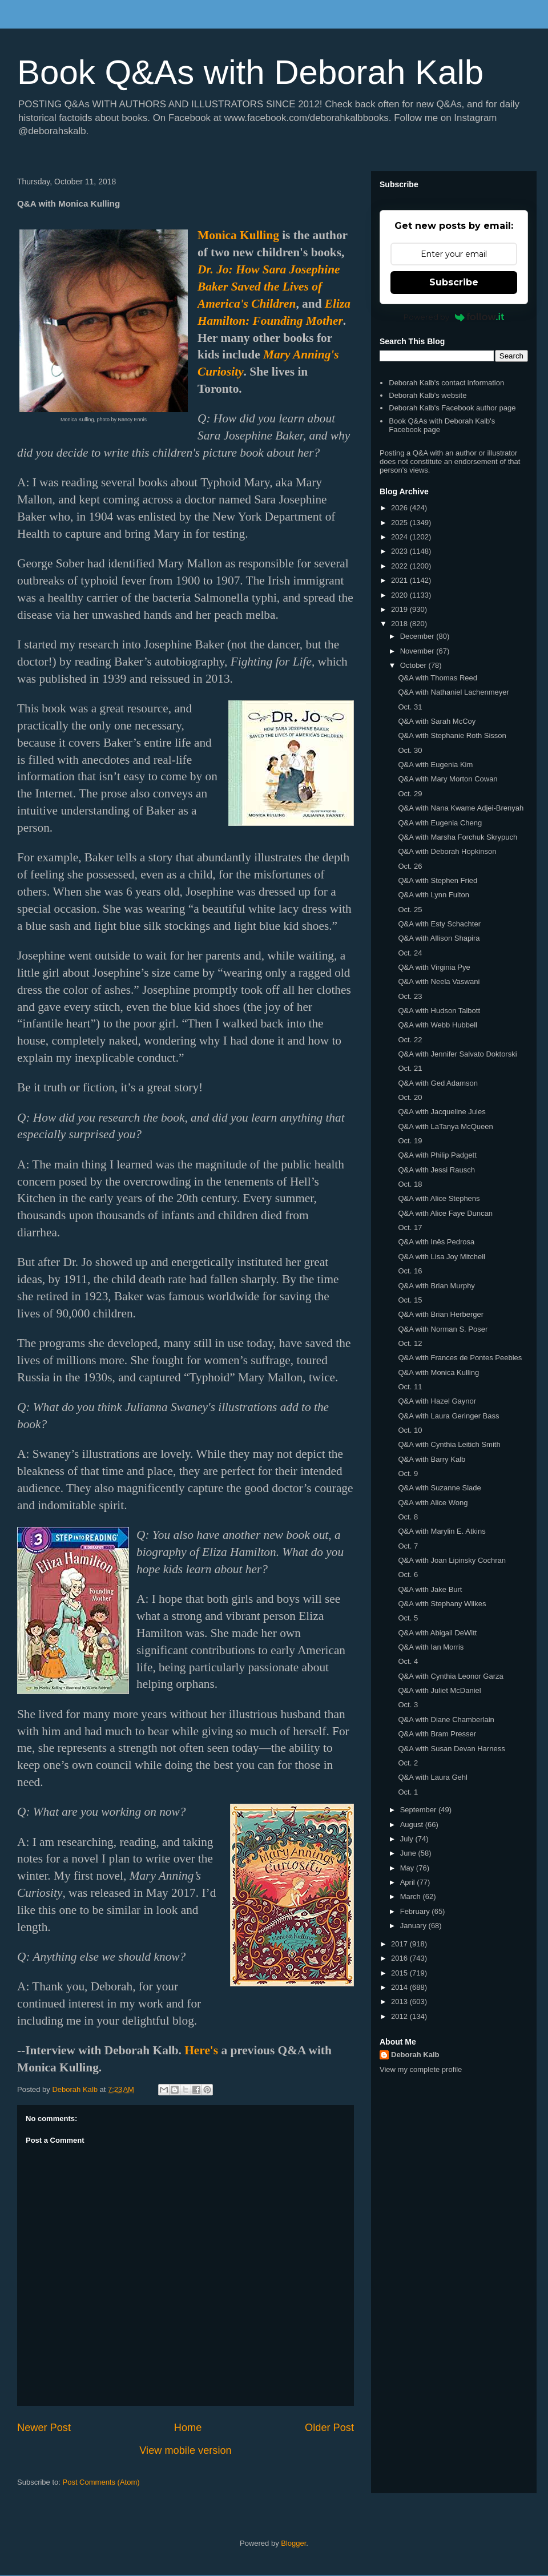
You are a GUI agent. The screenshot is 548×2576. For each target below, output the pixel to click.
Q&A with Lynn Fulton (433, 894)
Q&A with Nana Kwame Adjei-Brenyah (460, 808)
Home (188, 2427)
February (416, 1911)
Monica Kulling (238, 235)
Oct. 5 (408, 1618)
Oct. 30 (410, 750)
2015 (400, 1973)
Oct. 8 (408, 1517)
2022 (400, 566)
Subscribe (453, 282)
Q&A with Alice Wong (433, 1502)
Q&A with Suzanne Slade (439, 1487)
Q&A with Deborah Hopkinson (447, 851)
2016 (400, 1958)
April (408, 1882)
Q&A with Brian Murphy (436, 1285)
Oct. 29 (410, 793)
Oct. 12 (410, 1343)
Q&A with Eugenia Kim (435, 764)
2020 (400, 595)
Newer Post (44, 2427)
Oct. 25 (410, 909)
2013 (400, 2001)
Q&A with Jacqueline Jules (441, 1111)
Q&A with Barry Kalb (431, 1459)
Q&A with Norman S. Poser (442, 1329)
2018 (400, 623)
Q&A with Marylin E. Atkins (441, 1531)
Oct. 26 (410, 866)
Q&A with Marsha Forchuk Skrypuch (457, 837)
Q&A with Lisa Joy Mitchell (441, 1256)
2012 (400, 2016)
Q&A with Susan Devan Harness (451, 1748)
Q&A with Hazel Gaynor (437, 1401)
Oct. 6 (408, 1574)
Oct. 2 (408, 1763)
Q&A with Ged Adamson (437, 1083)
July (408, 1839)
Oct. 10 (410, 1430)
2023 (400, 551)
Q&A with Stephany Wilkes (442, 1603)
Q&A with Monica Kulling (438, 1372)
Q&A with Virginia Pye (434, 967)
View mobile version (185, 2450)
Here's (201, 2050)
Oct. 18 (410, 1184)
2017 (400, 1944)
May (408, 1868)
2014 (400, 1987)
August (412, 1824)
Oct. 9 (408, 1473)
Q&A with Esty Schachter (439, 924)
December (418, 636)
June (409, 1853)
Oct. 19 (410, 1140)
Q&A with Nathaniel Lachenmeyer (453, 692)
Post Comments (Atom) (101, 2482)
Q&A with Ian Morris (431, 1647)
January (414, 1925)
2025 (400, 522)
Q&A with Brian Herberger (440, 1314)
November (418, 651)
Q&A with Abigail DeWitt (437, 1632)
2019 (400, 609)
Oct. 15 (410, 1300)
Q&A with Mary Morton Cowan (447, 779)
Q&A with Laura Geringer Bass (448, 1416)
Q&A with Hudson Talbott (439, 1010)
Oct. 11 (410, 1386)
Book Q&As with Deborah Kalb (250, 72)
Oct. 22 (410, 1039)
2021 (400, 580)
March (411, 1896)
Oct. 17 (410, 1227)
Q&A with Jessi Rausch (436, 1170)
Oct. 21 (410, 1068)
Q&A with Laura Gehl (432, 1777)
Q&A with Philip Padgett (437, 1155)
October (414, 665)
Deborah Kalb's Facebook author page (452, 408)
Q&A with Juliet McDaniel (439, 1690)
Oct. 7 (408, 1546)
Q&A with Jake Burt (430, 1589)
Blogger (293, 2543)
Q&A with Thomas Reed (437, 678)
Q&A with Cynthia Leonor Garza (450, 1676)
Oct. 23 (410, 996)
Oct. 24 (410, 953)
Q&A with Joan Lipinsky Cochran (452, 1560)
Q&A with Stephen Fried (437, 880)
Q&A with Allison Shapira (439, 938)
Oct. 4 (408, 1661)
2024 (400, 537)
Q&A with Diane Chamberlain (446, 1719)
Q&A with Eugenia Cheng (440, 823)
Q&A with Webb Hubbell (437, 1025)
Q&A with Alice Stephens (439, 1198)
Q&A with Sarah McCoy (437, 721)
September (419, 1809)
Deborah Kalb (415, 2054)
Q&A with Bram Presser (437, 1734)
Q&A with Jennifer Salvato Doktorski (457, 1054)
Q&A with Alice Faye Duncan (445, 1213)
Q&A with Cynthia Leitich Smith (449, 1444)
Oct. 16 (410, 1271)
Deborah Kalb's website (427, 395)
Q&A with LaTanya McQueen (445, 1126)
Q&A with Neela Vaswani (439, 981)
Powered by (454, 316)
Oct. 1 (408, 1792)
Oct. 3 (408, 1704)
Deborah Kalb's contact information (446, 382)
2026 (400, 507)
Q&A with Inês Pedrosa (436, 1241)
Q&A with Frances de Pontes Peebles (460, 1357)
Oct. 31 (410, 707)
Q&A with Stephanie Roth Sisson (452, 735)
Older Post (329, 2427)
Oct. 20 (410, 1097)
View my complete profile (421, 2069)
